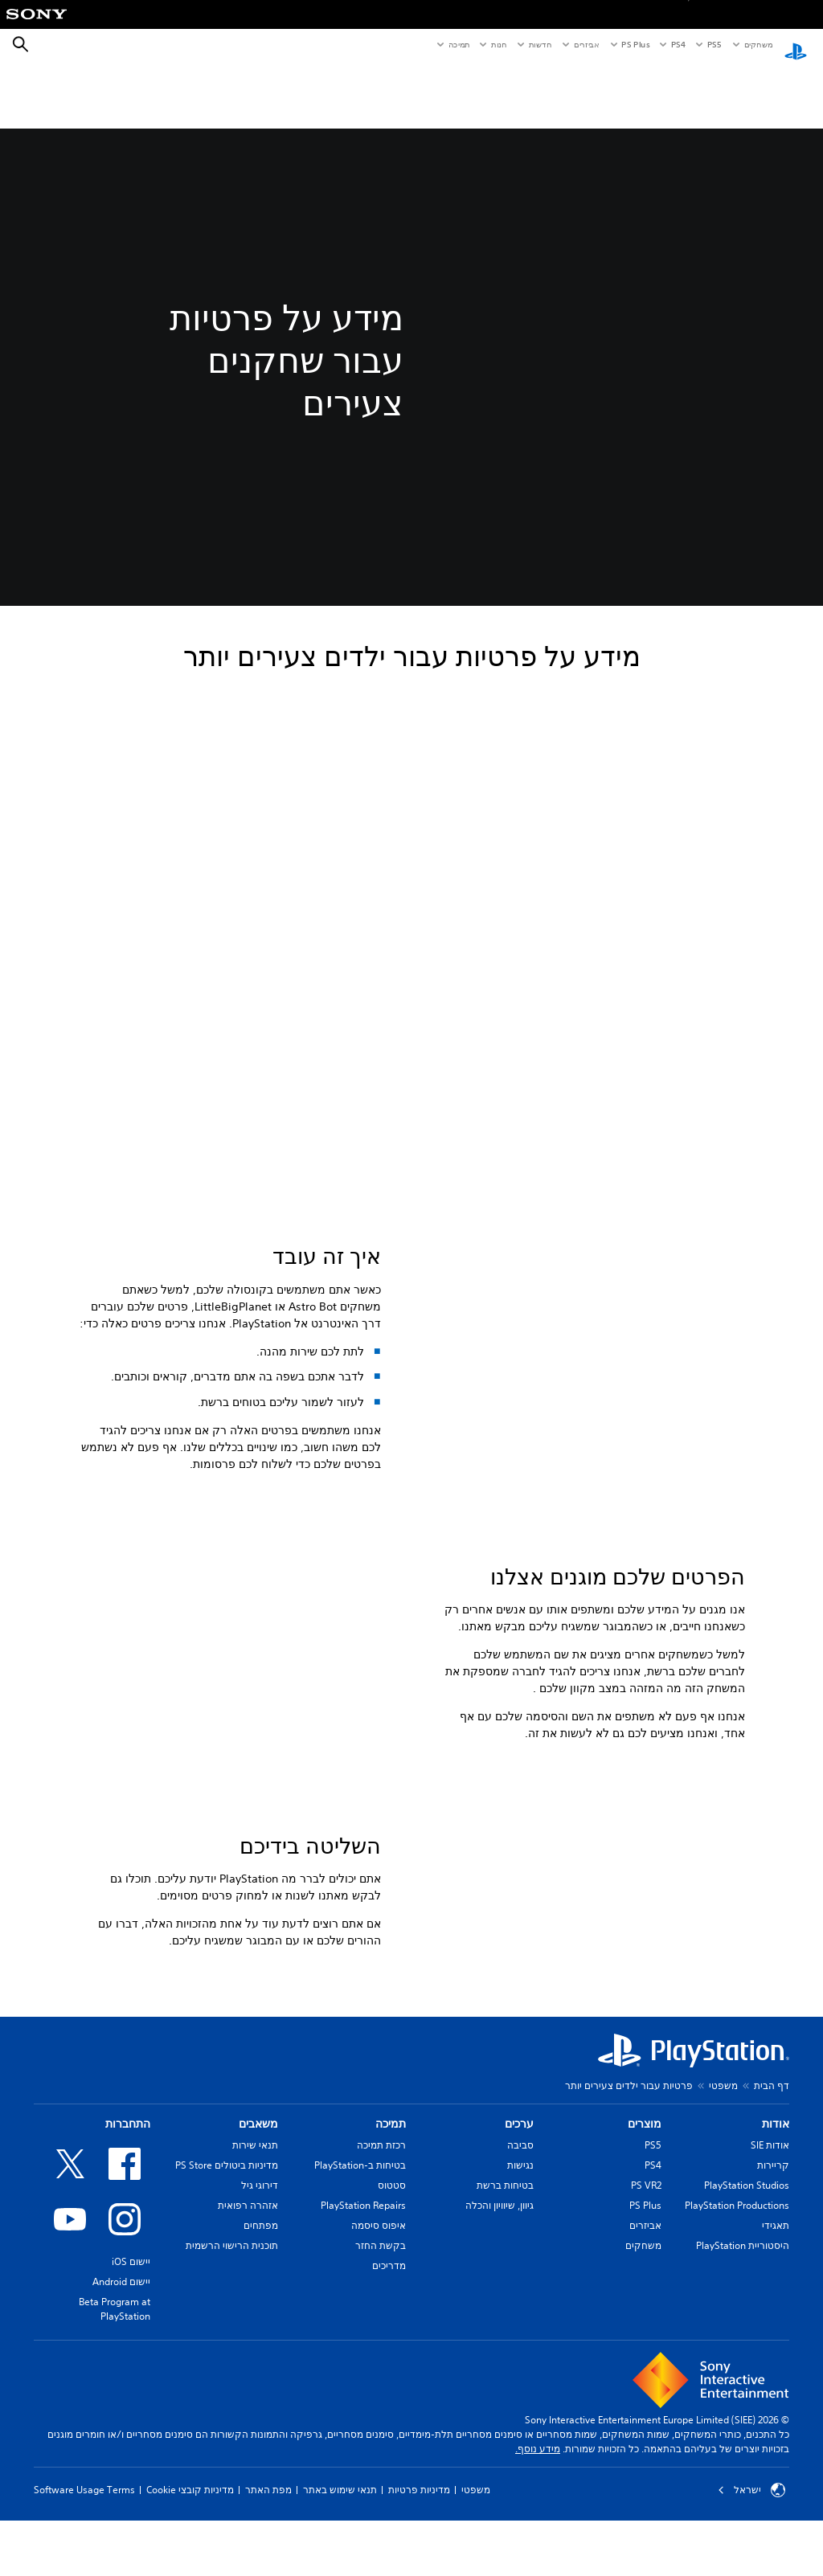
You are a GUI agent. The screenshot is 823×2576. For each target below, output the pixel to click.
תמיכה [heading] (390, 2195)
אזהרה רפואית (248, 2277)
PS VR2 (646, 2256)
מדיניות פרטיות (419, 2561)
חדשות (539, 44)
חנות (498, 44)
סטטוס (392, 2256)
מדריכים (389, 2337)
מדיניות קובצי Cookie (190, 2561)
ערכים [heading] (519, 2195)
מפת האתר (268, 2561)
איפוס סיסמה (378, 2297)
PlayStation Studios (746, 2256)
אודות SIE (770, 2216)
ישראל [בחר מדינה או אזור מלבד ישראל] (751, 2561)
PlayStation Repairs (363, 2277)
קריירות (773, 2236)
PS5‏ (713, 44)
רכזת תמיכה (381, 2216)
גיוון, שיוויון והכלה (499, 2277)
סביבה (520, 2216)
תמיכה (458, 44)
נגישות (520, 2236)
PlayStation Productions (737, 2277)
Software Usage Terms (84, 2561)
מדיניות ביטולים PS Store (226, 2236)
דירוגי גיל (259, 2256)
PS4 (678, 44)
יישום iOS (131, 2333)
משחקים (757, 44)
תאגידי (775, 2297)
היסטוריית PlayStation (742, 2317)
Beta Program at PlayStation (114, 2380)
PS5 (653, 2216)
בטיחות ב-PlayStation (360, 2236)
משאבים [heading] (258, 2195)
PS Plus (635, 44)
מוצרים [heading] (644, 2195)
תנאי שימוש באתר (340, 2561)
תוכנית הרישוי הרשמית (232, 2317)
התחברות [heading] (127, 2195)
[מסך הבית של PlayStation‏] (795, 45)
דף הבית (771, 2157)
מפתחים (261, 2297)
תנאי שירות (255, 2216)
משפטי (723, 2157)
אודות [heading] (775, 2195)
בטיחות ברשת (505, 2256)
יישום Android (121, 2353)
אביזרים (586, 44)
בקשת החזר (380, 2317)
